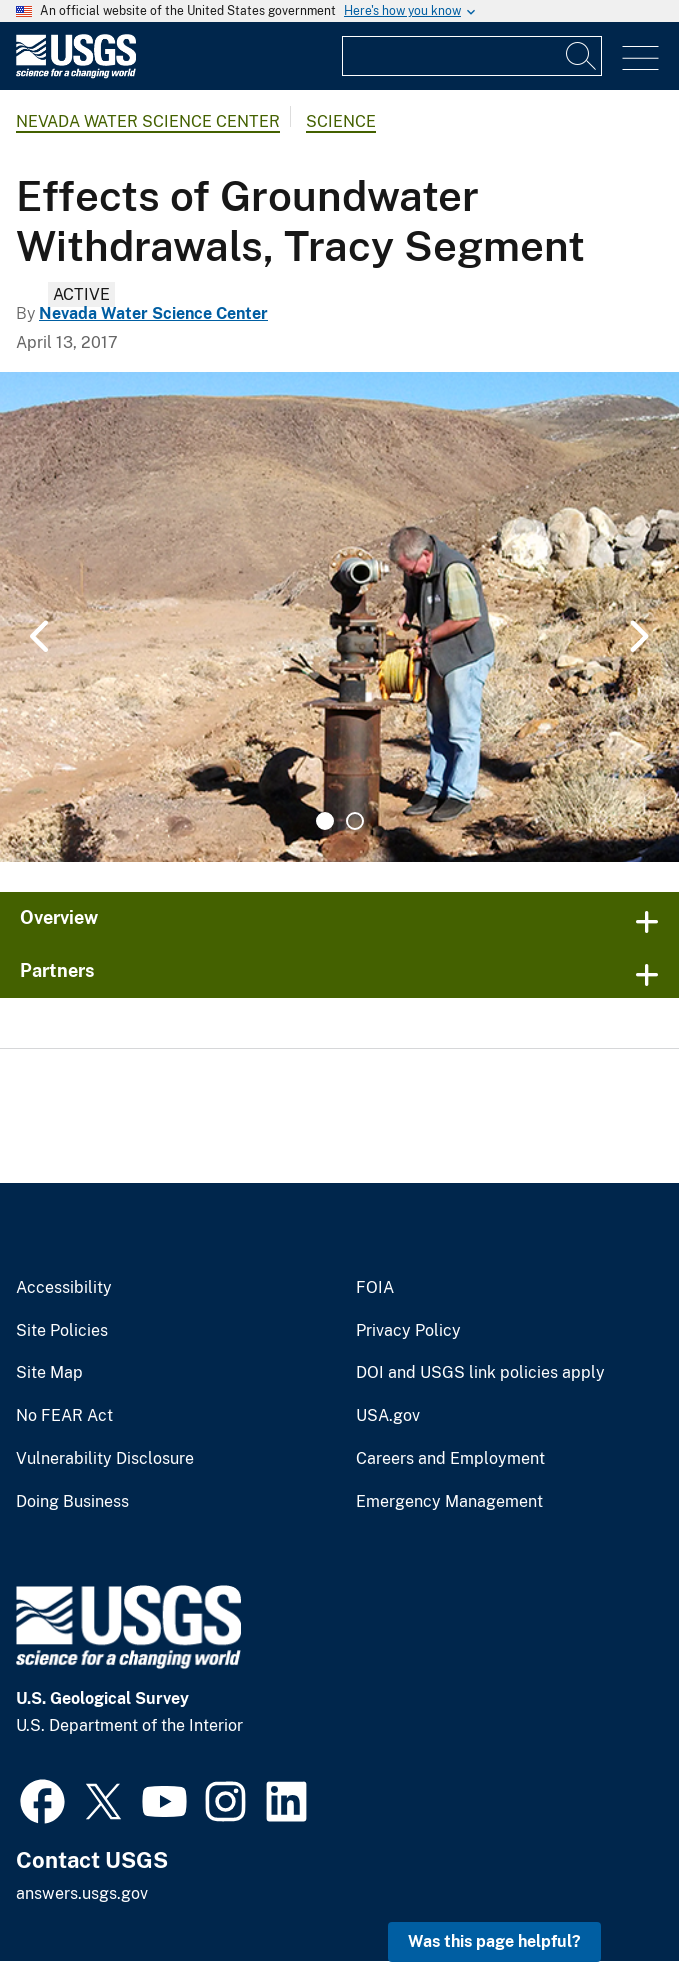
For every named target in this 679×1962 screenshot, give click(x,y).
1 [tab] (325, 821)
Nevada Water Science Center (148, 121)
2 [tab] (355, 821)
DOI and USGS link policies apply (480, 1373)
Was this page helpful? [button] (494, 1941)
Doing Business (72, 1502)
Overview (59, 917)
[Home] (76, 73)
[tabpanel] (339, 617)
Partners (57, 970)
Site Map (49, 1373)
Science (341, 121)
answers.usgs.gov (82, 1893)
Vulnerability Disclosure (105, 1459)
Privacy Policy (408, 1331)
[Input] (472, 56)
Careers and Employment (450, 1459)
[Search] (582, 56)
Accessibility (64, 1288)
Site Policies (62, 1331)
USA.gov (388, 1416)
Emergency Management (449, 1502)
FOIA (375, 1288)
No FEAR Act (64, 1416)
